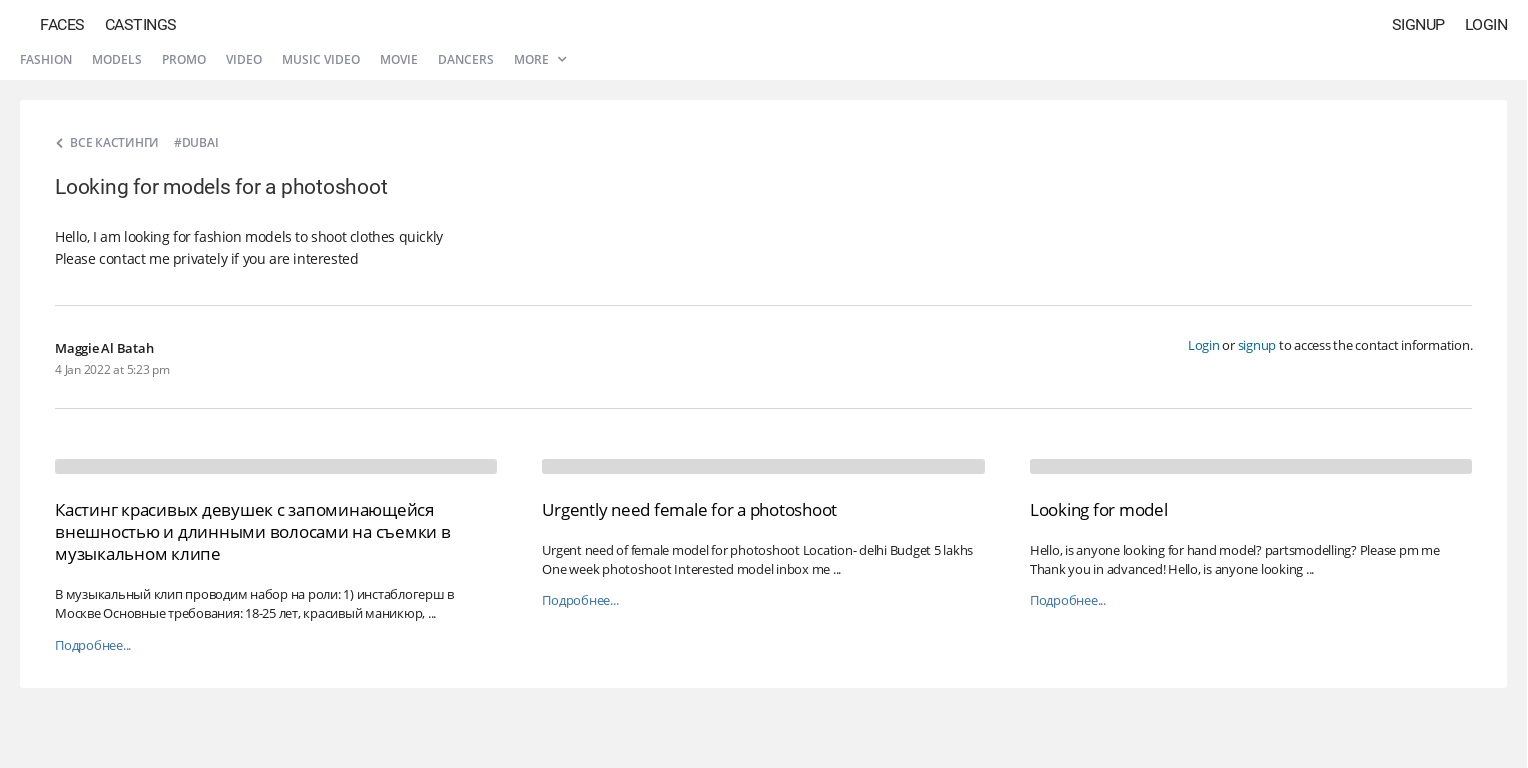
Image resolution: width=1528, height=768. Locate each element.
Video (244, 59)
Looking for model (1099, 509)
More (540, 59)
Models (117, 59)
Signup (1418, 24)
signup (1257, 345)
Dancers (466, 59)
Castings (141, 24)
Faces (62, 24)
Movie (399, 59)
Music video (321, 59)
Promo (184, 59)
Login (1486, 24)
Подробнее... (93, 645)
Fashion (46, 59)
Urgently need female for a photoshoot (689, 509)
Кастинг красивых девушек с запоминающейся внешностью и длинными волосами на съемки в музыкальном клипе (253, 531)
